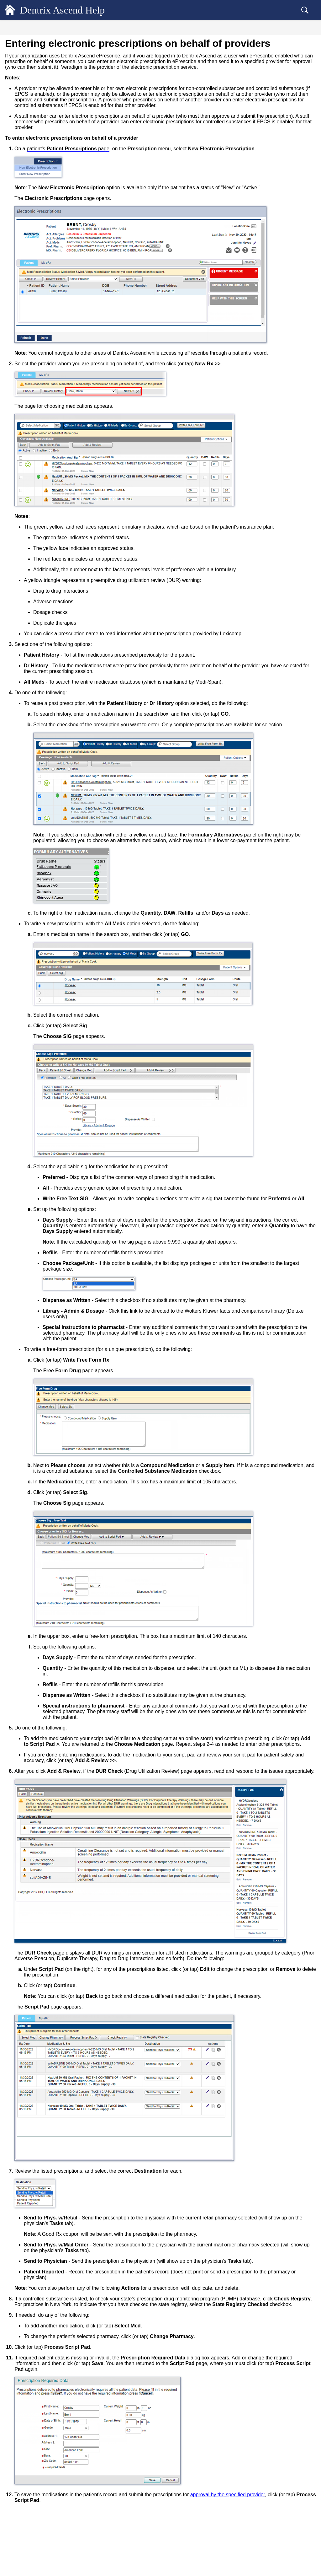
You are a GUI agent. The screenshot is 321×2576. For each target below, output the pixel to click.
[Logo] (10, 10)
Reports (20, 449)
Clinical (20, 415)
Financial (21, 426)
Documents (26, 361)
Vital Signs (26, 127)
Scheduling (23, 403)
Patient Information (33, 106)
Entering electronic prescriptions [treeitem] (50, 304)
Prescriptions (28, 199)
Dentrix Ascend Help (72, 10)
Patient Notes (28, 158)
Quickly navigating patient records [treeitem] (47, 86)
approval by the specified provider (157, 2538)
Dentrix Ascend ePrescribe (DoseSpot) (51, 210)
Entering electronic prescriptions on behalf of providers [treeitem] (56, 317)
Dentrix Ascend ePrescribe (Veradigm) (51, 220)
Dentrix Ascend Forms (36, 137)
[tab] (50, 28)
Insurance (22, 437)
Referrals (24, 148)
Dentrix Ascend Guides (37, 483)
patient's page (174, 188)
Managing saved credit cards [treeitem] (42, 168)
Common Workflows (34, 471)
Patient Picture (29, 179)
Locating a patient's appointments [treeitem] (46, 392)
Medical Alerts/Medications (41, 117)
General (20, 43)
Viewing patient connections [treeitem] (42, 382)
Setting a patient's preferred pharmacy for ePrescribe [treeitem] (58, 275)
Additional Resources (35, 494)
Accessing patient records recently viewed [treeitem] (54, 75)
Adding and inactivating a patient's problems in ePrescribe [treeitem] (52, 260)
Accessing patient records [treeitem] (39, 65)
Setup (17, 460)
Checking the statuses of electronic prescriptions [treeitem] (52, 348)
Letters (22, 371)
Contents (50, 28)
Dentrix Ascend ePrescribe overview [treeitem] (54, 231)
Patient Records (29, 54)
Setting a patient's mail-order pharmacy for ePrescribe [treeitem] (60, 291)
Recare (22, 189)
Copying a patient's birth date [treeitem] (42, 96)
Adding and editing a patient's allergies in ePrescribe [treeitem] (58, 244)
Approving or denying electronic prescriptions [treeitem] (50, 333)
